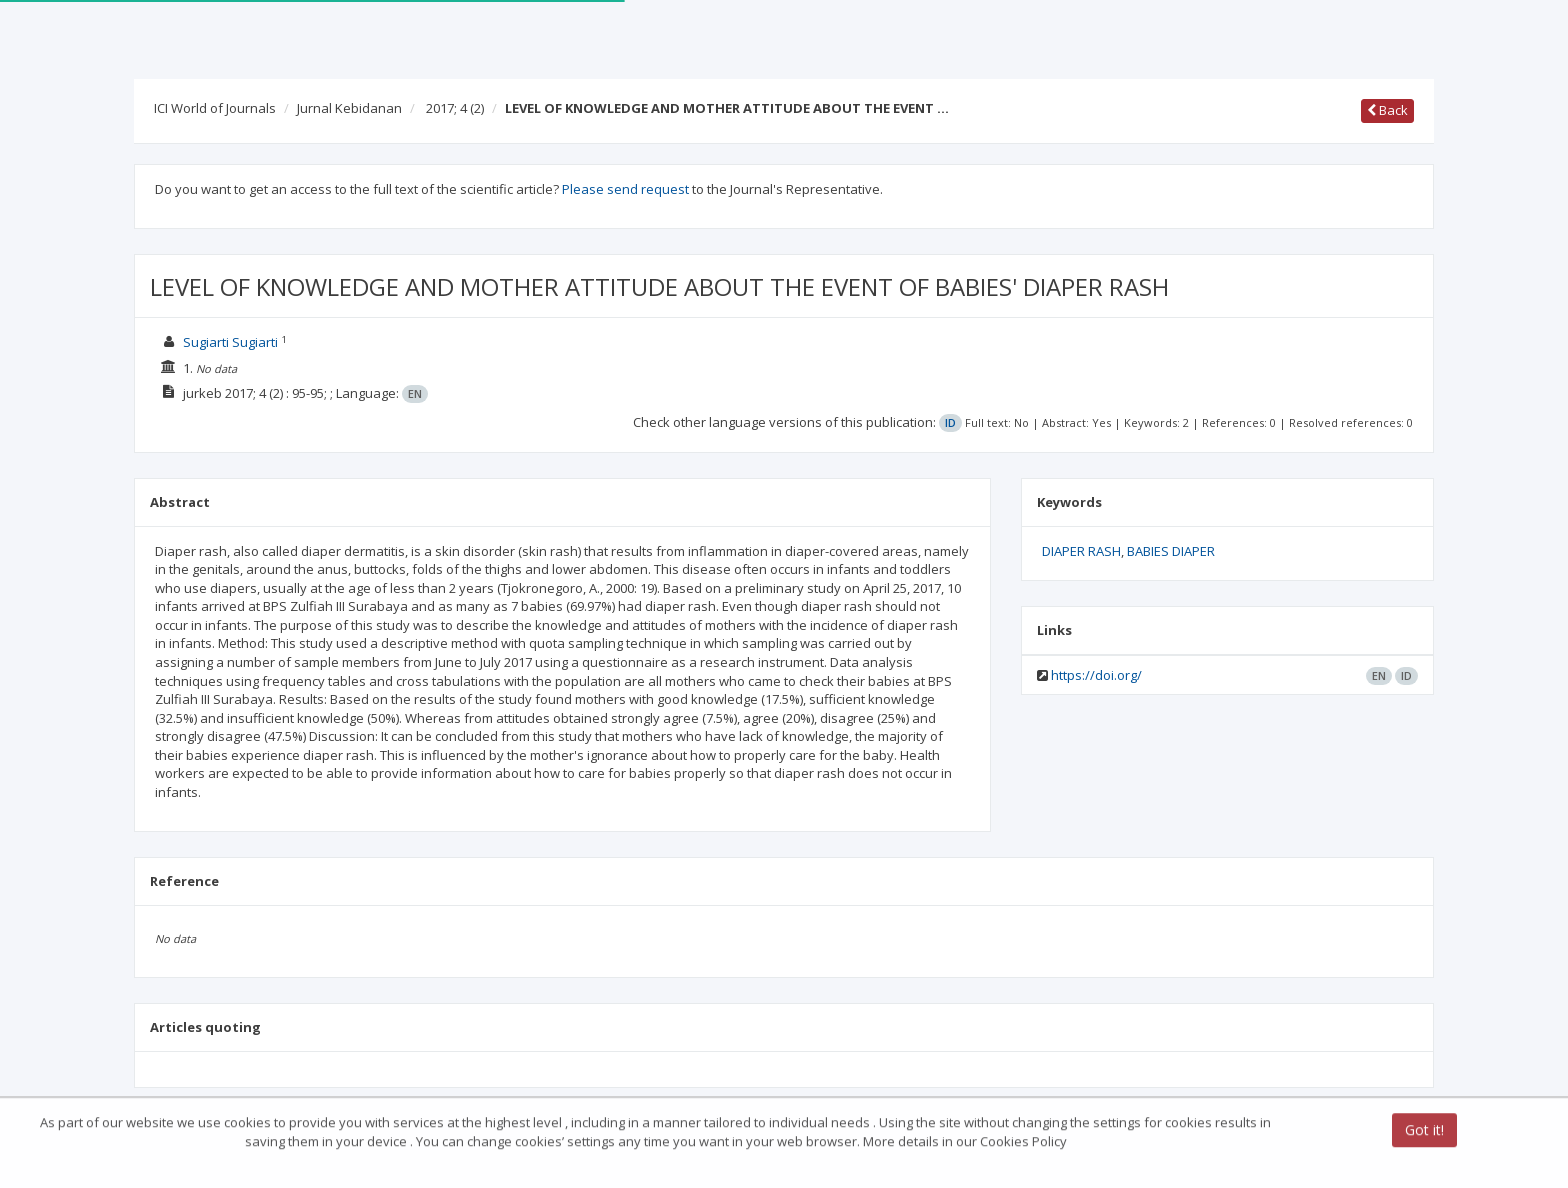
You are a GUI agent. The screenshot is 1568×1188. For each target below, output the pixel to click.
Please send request (625, 189)
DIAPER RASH (1081, 551)
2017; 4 (455, 108)
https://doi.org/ (1096, 675)
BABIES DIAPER (1171, 551)
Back (1387, 110)
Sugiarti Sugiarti (230, 342)
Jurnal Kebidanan (349, 108)
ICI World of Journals (215, 108)
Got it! (1424, 1131)
